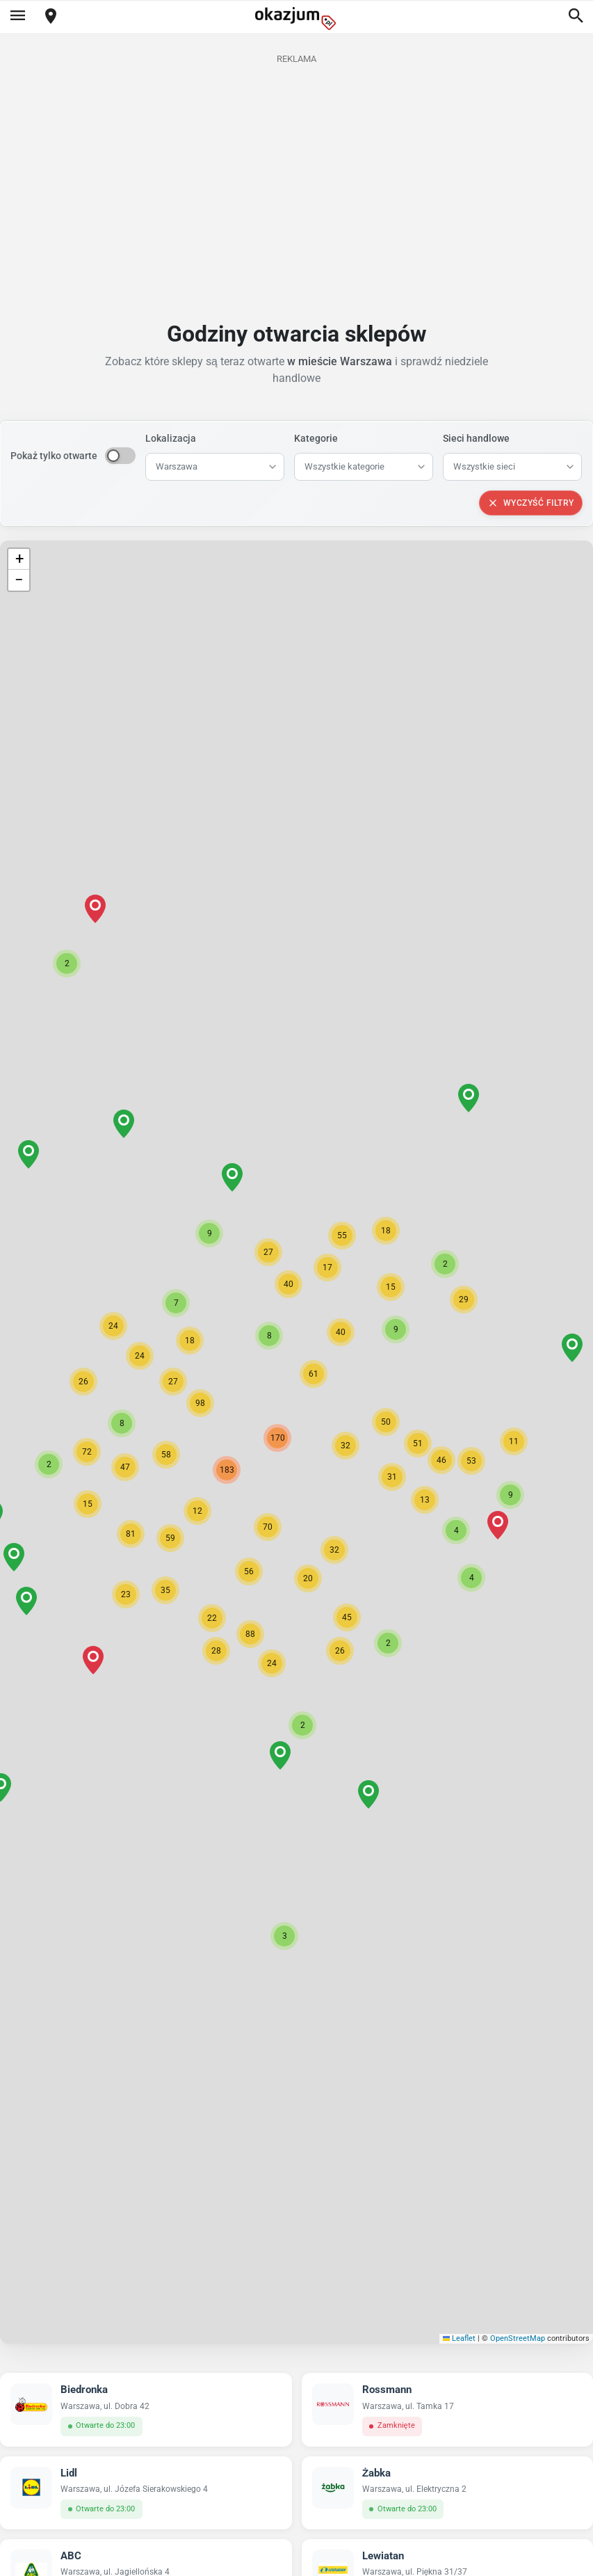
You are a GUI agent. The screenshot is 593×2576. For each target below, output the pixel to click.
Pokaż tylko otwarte (53, 455)
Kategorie (316, 438)
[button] (345, 1445)
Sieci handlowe (476, 438)
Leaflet (459, 2338)
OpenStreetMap (517, 2338)
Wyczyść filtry (530, 503)
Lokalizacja (170, 438)
